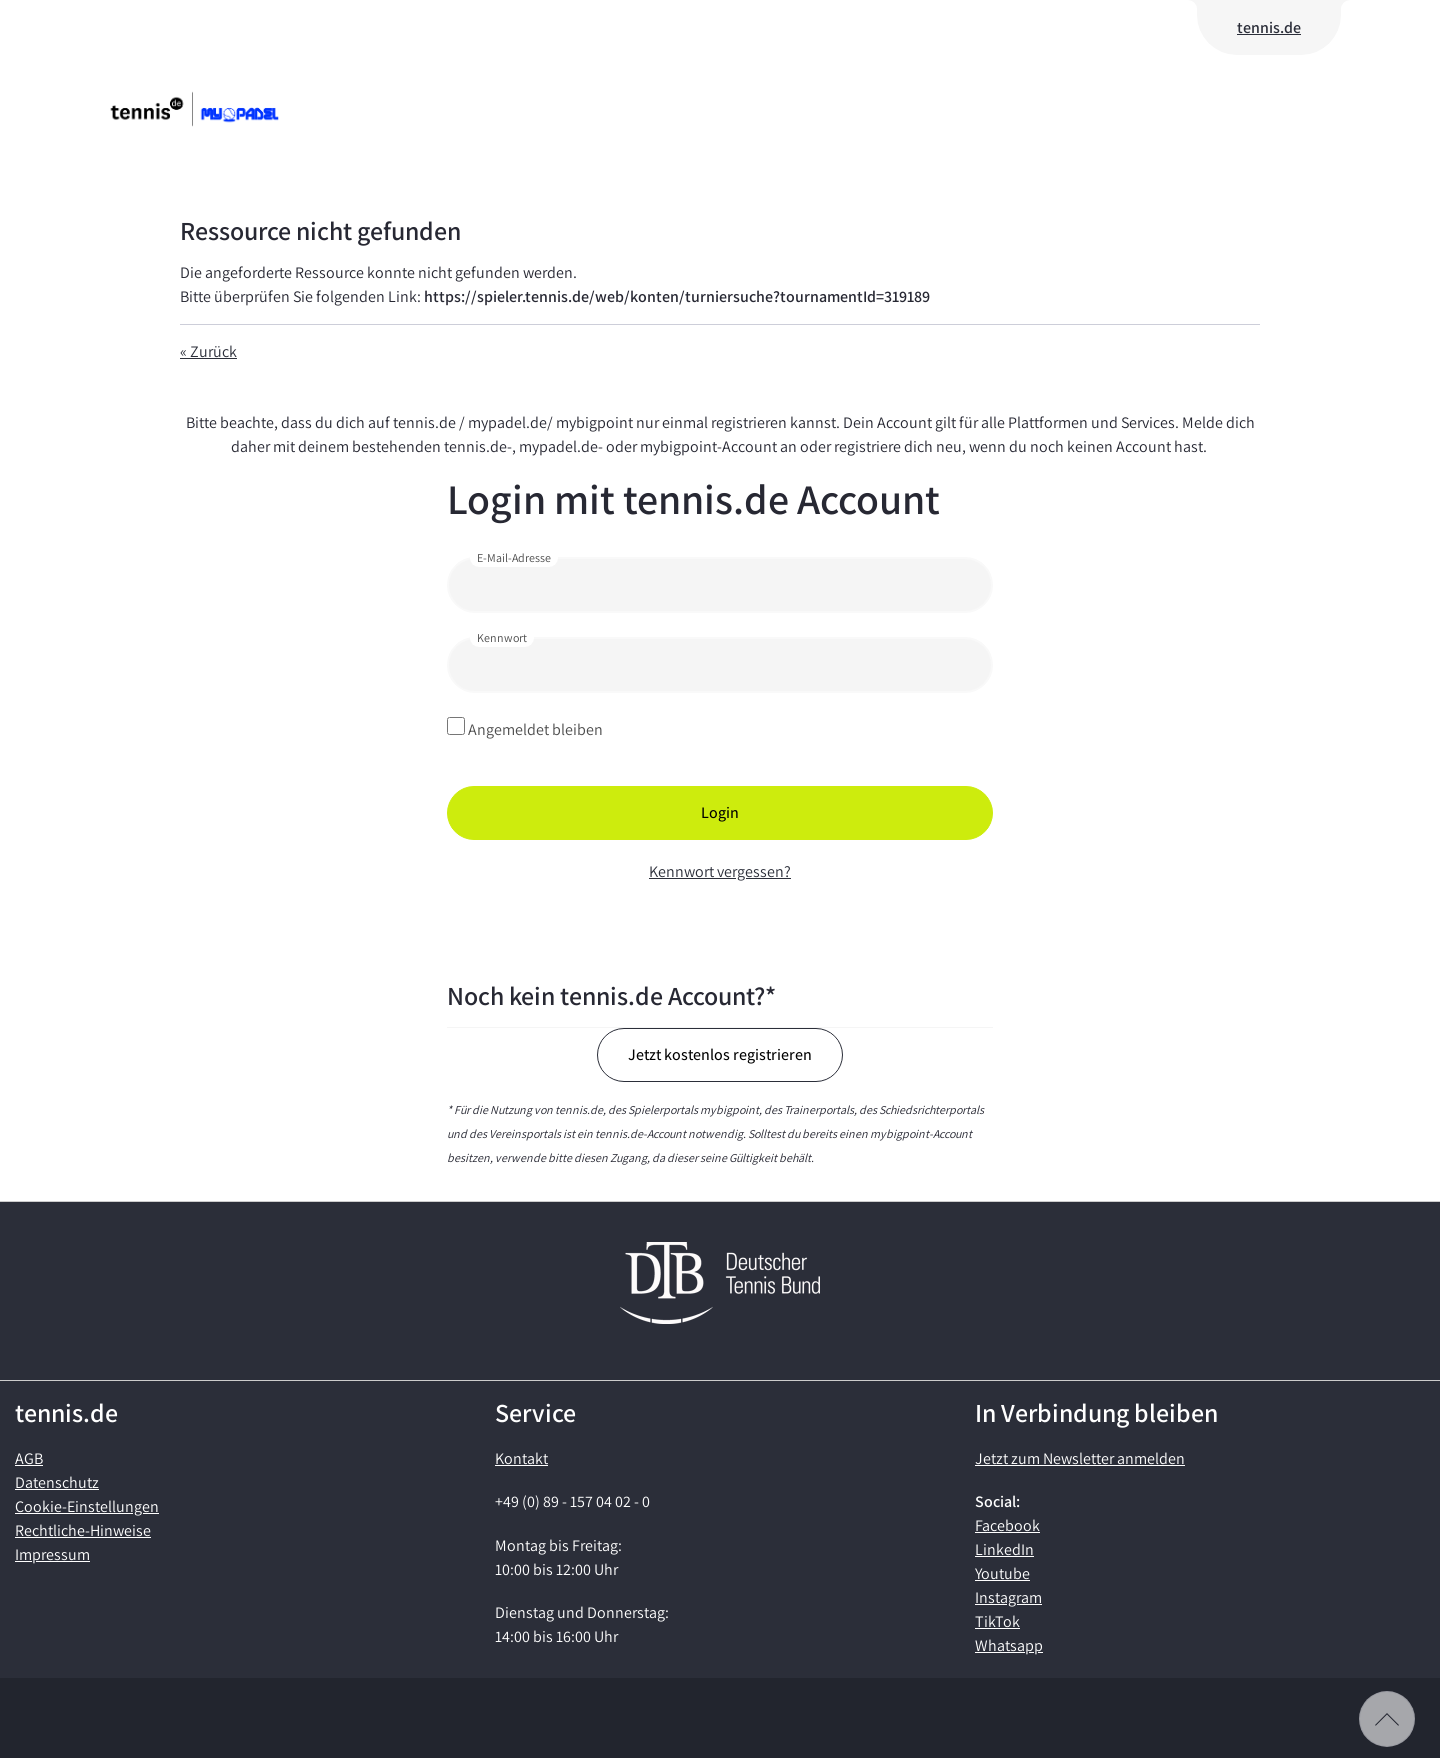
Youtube (1002, 1573)
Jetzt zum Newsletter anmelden (1080, 1458)
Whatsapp (1009, 1645)
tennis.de (1269, 27)
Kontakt (521, 1458)
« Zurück (208, 351)
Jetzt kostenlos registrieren (720, 1054)
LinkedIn (1004, 1549)
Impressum (52, 1554)
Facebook (1007, 1525)
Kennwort (502, 637)
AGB (29, 1458)
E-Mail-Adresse (514, 557)
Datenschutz (57, 1482)
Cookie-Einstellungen (87, 1506)
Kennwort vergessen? (720, 871)
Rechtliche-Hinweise (83, 1530)
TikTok (997, 1621)
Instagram (1008, 1597)
